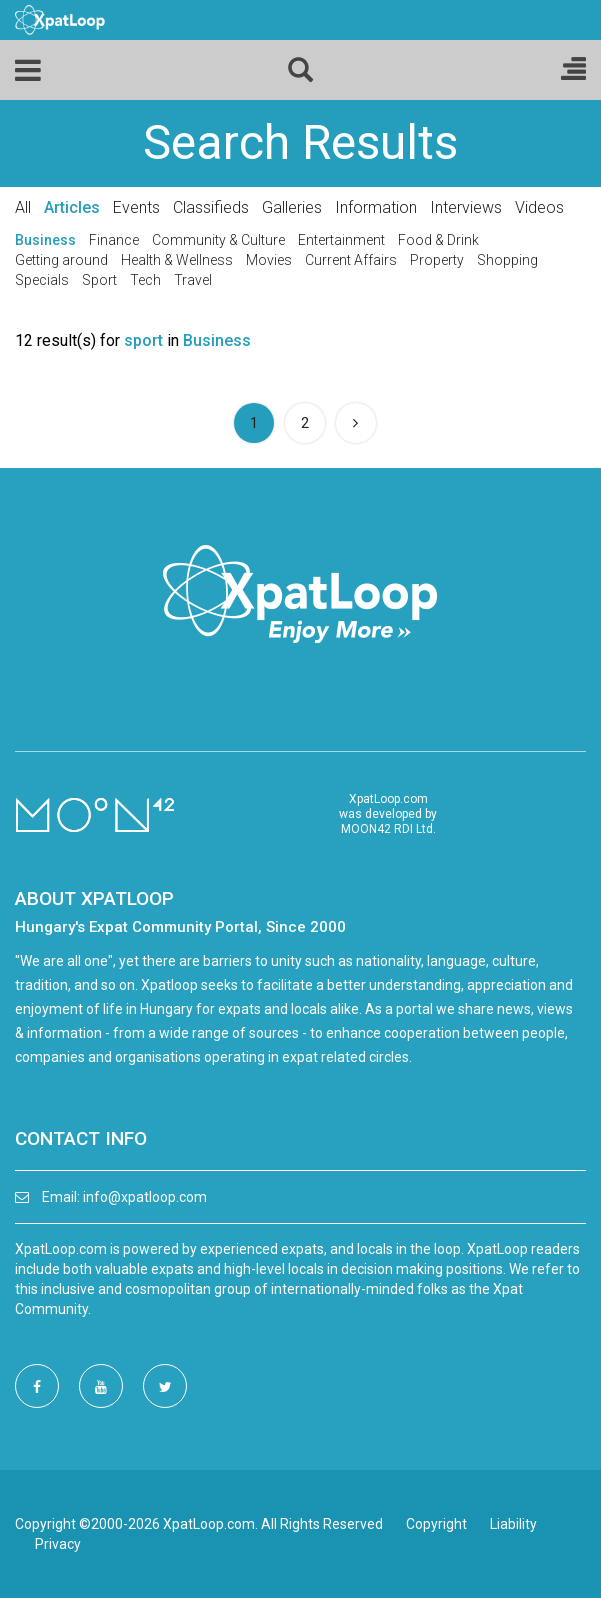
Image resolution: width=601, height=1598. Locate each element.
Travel (193, 280)
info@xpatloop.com (145, 1197)
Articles (72, 207)
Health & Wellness (177, 260)
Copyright (436, 1524)
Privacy (58, 1544)
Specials (42, 280)
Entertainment (341, 240)
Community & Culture (218, 240)
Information (376, 207)
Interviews (466, 207)
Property (437, 260)
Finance (114, 240)
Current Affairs (351, 260)
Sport (99, 280)
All (23, 207)
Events (136, 207)
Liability (513, 1524)
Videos (539, 207)
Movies (269, 260)
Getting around (61, 260)
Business (45, 240)
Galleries (292, 207)
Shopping (507, 260)
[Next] (356, 423)
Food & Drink (438, 240)
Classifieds (211, 207)
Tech (145, 280)
